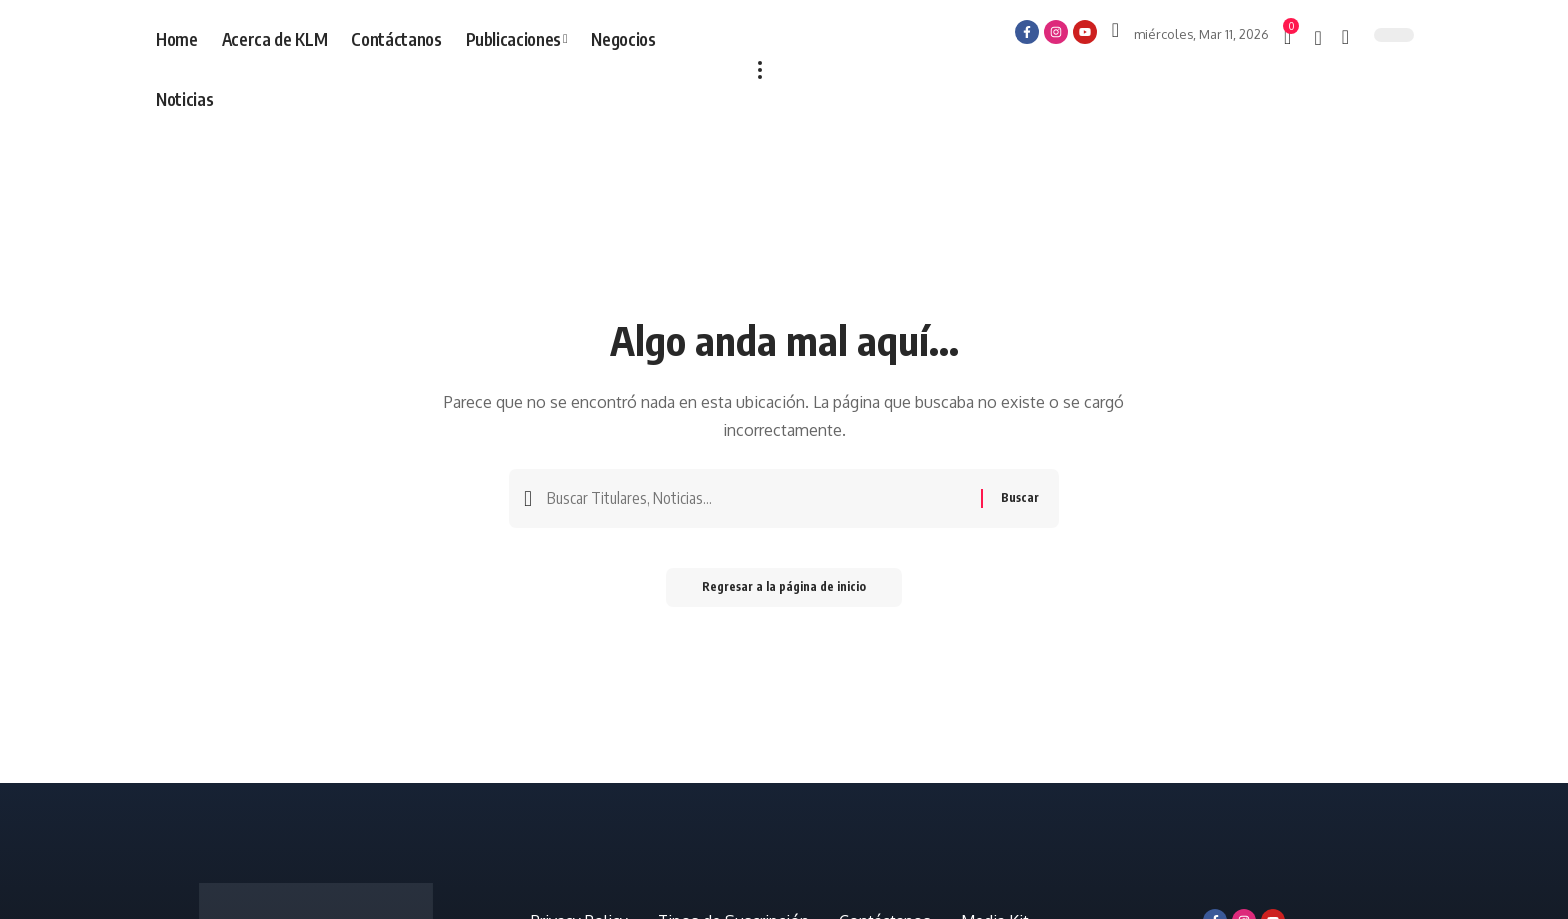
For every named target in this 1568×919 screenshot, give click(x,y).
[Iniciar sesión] (1115, 30)
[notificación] (1317, 38)
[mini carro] (1289, 37)
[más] (760, 70)
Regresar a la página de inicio (784, 590)
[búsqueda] (1345, 37)
